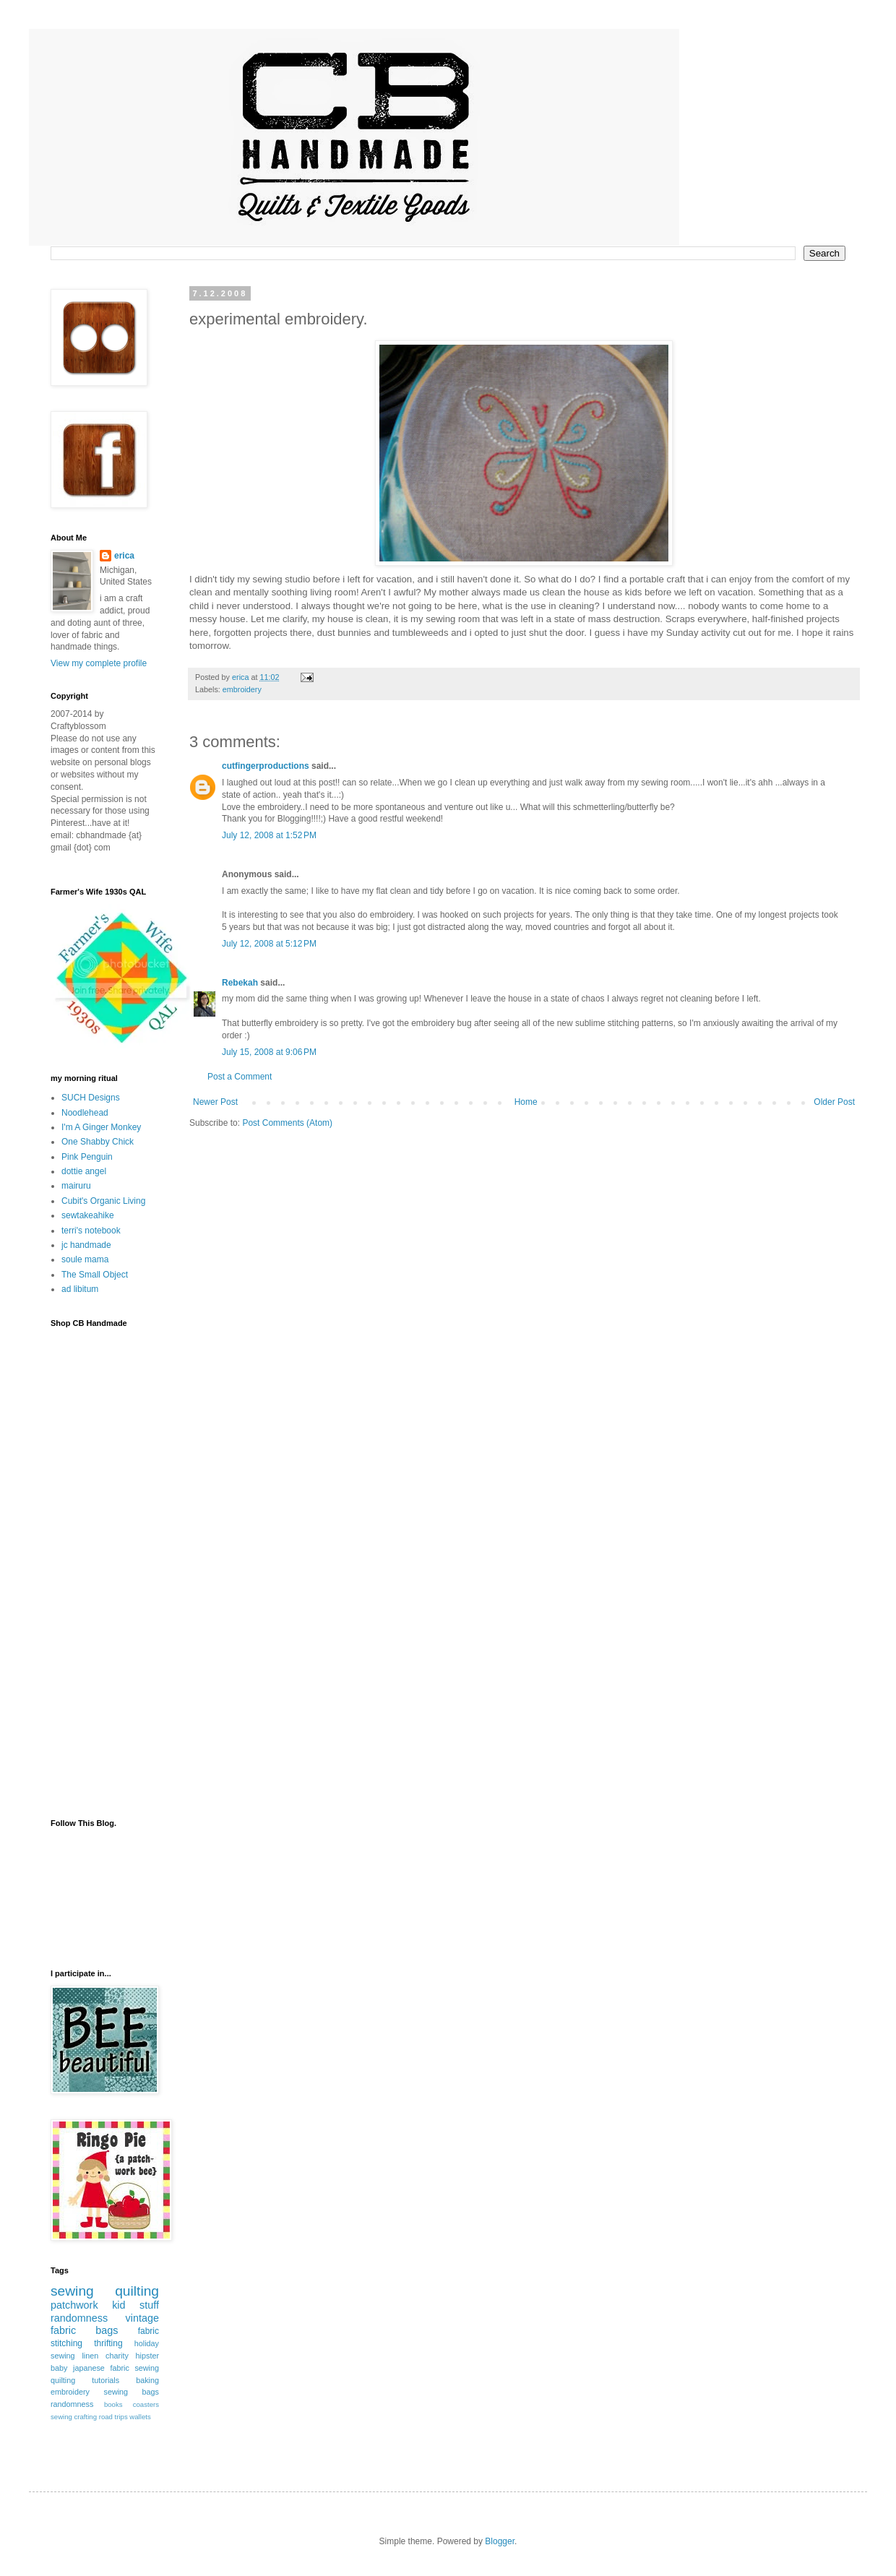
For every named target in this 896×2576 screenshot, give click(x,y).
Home (526, 1102)
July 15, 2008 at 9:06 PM (269, 1052)
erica (124, 556)
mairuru (76, 1186)
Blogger (499, 2541)
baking (147, 2380)
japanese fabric (101, 2368)
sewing (72, 2291)
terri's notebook (91, 1230)
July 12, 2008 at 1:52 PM (269, 835)
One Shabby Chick (97, 1142)
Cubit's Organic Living (103, 1201)
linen (90, 2355)
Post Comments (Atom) (287, 1123)
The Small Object (94, 1275)
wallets (139, 2417)
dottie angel (83, 1171)
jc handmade (86, 1245)
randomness (79, 2318)
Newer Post (215, 1102)
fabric (148, 2331)
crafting (85, 2417)
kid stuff (135, 2305)
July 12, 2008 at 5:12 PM (269, 944)
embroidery (242, 689)
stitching (66, 2343)
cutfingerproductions (265, 766)
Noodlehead (84, 1113)
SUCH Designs (90, 1098)
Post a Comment (239, 1077)
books (113, 2404)
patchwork (74, 2305)
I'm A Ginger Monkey (101, 1127)
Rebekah (240, 983)
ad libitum (79, 1289)
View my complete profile (99, 663)
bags (106, 2330)
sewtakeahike (87, 1215)
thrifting (108, 2343)
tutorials (105, 2380)
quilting (137, 2291)
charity (117, 2355)
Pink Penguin (87, 1157)
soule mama (84, 1259)
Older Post (834, 1102)
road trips (113, 2417)
